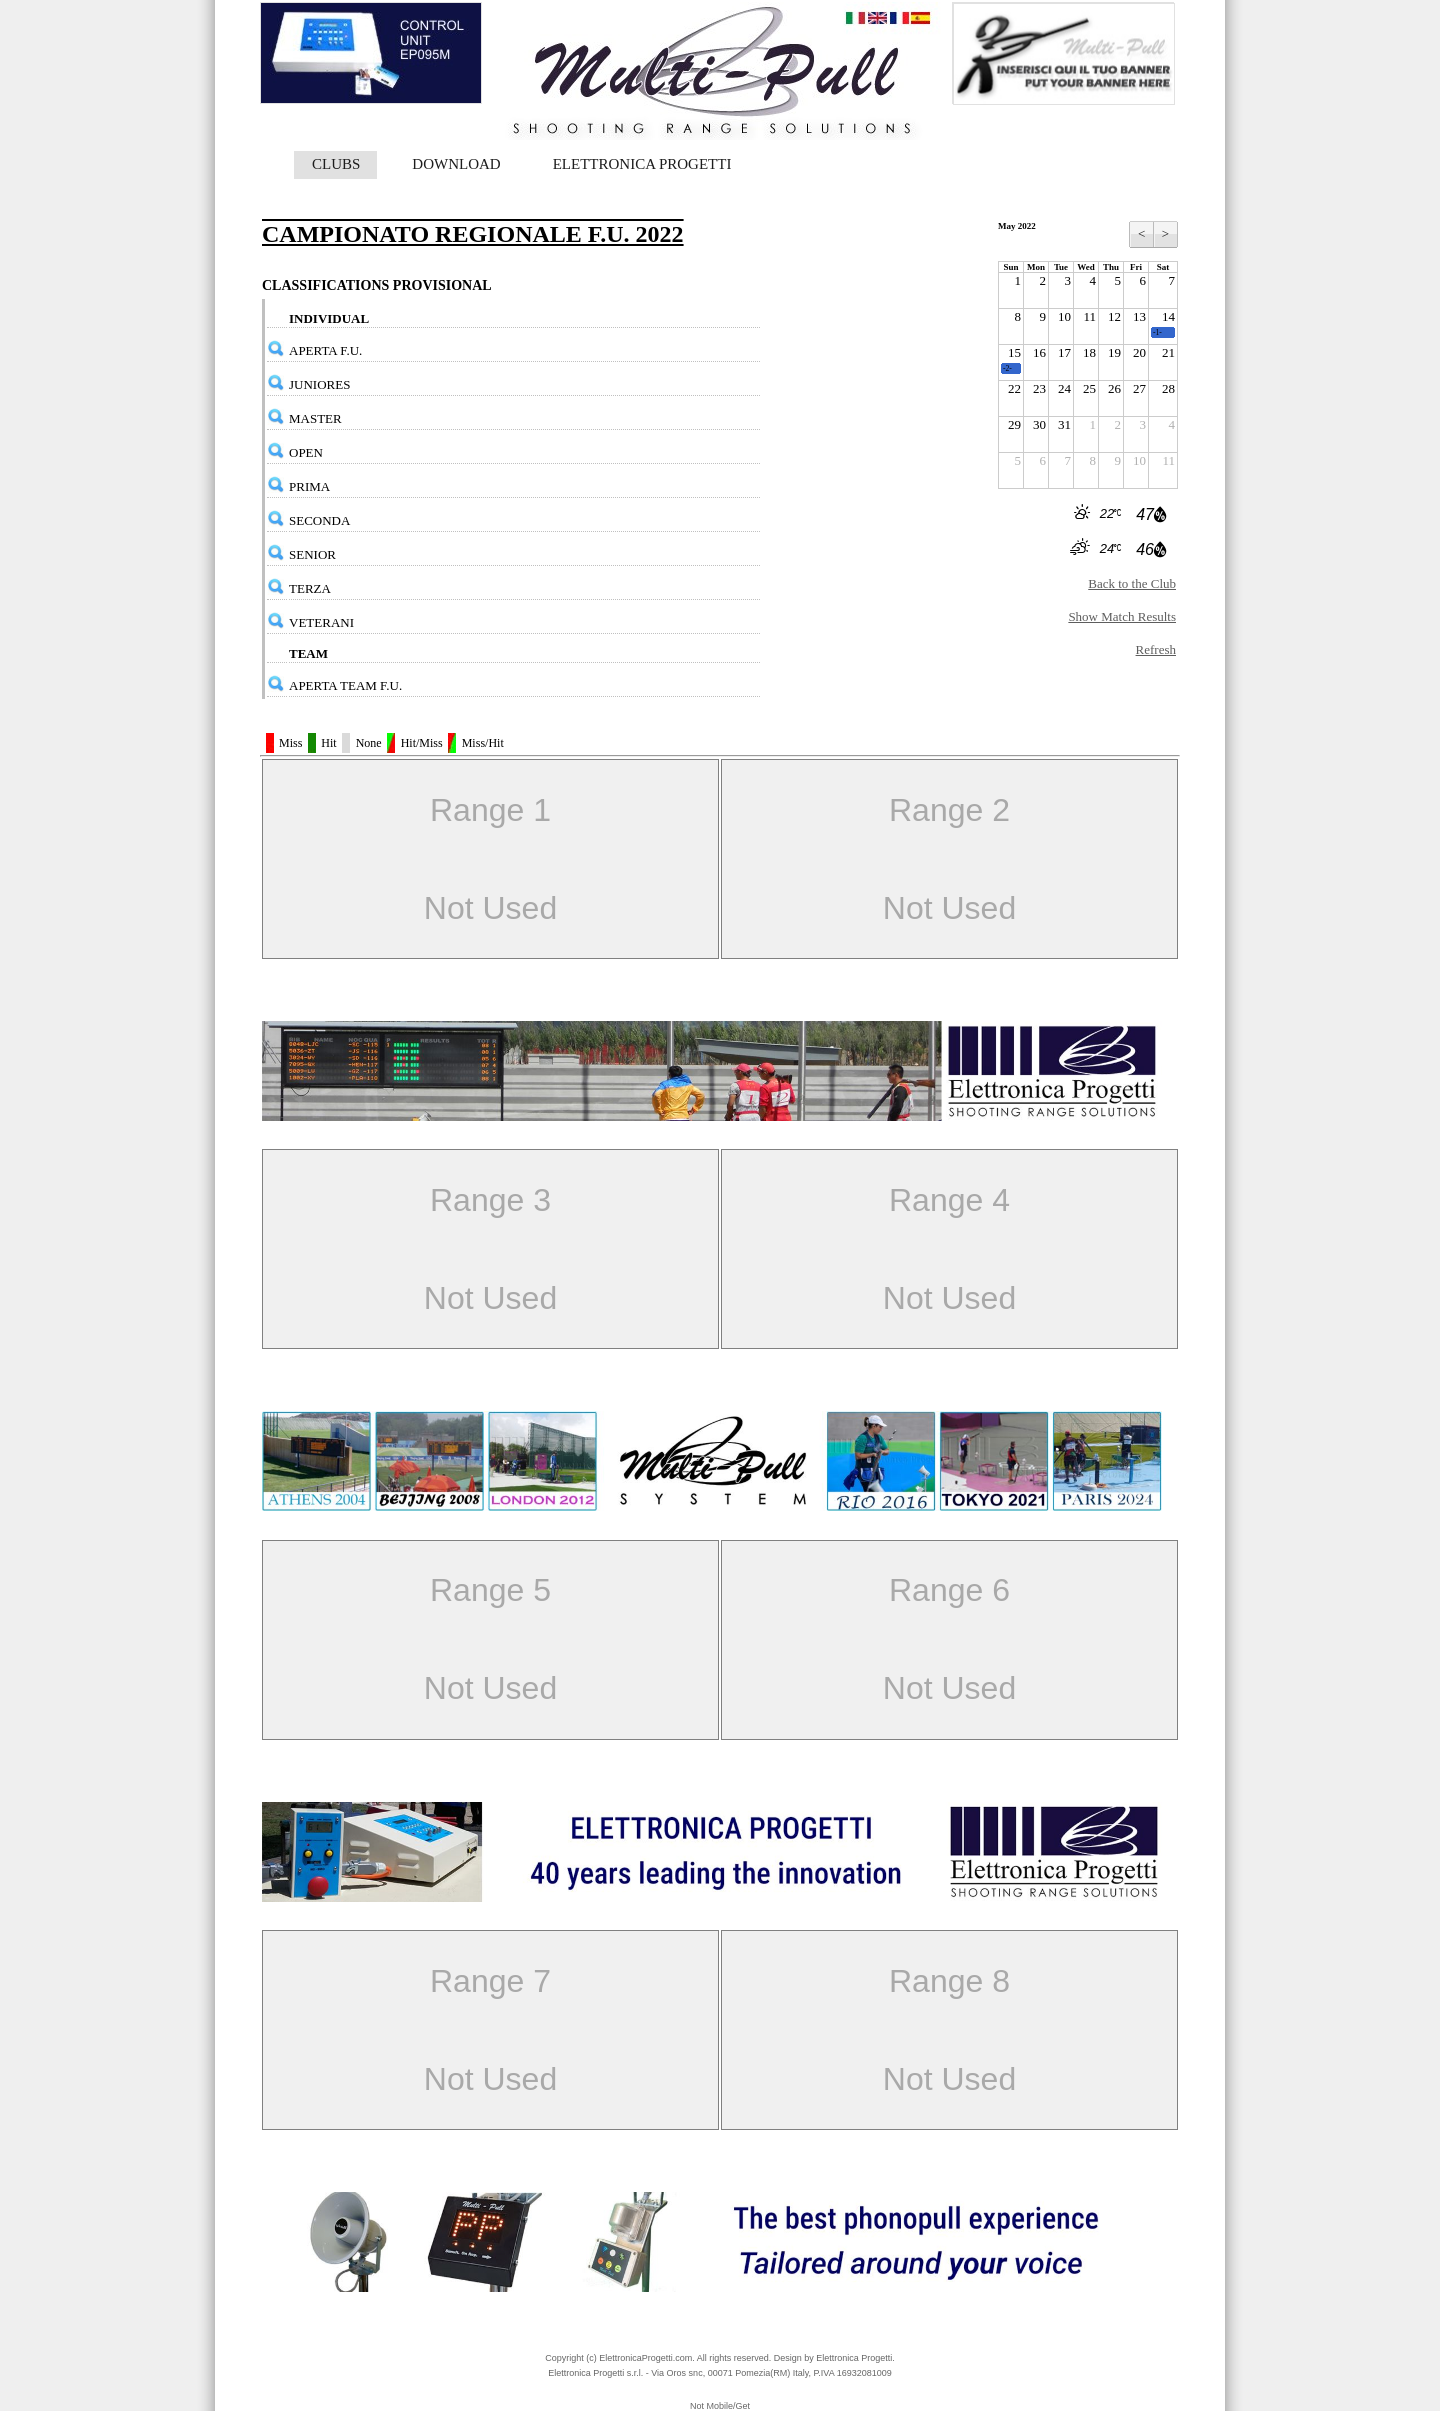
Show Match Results (1122, 616)
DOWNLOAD (456, 164)
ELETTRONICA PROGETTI (642, 164)
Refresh (1156, 649)
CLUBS (336, 164)
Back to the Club (1132, 583)
